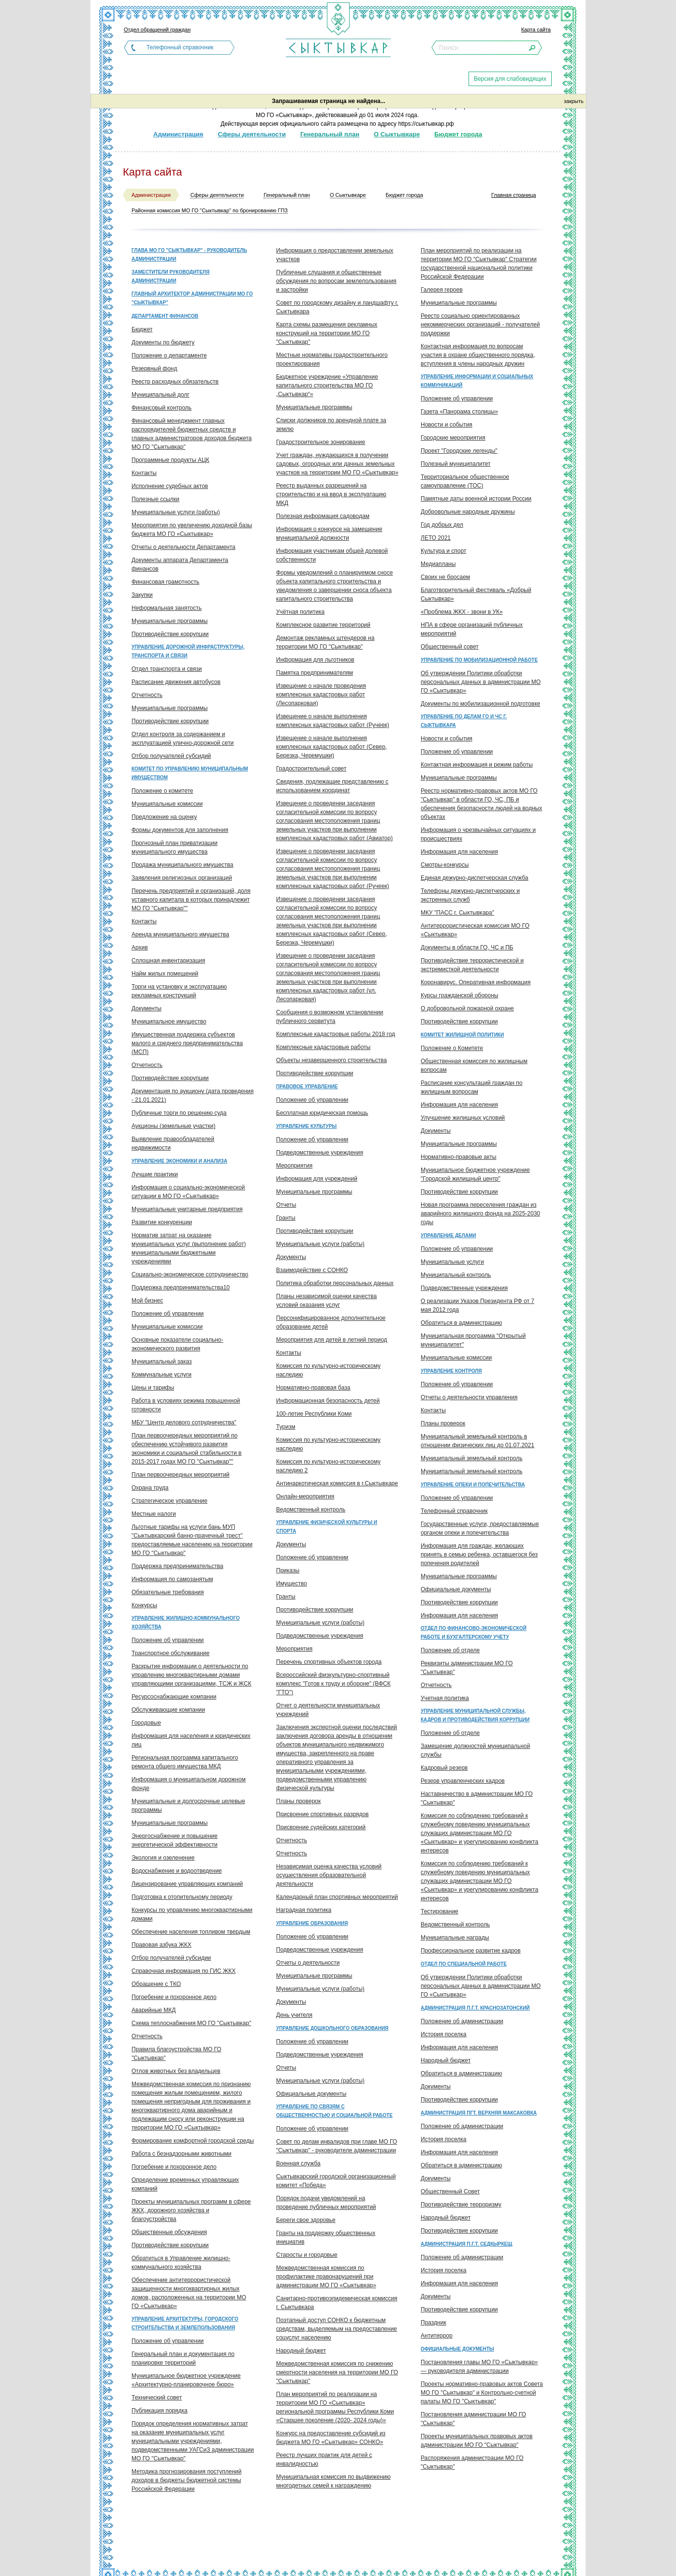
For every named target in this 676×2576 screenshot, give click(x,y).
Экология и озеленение (163, 1857)
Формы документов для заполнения (180, 830)
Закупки (142, 595)
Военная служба (298, 2163)
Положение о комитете (162, 790)
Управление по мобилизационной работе (479, 660)
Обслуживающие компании (168, 1709)
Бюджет (142, 329)
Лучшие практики (155, 1174)
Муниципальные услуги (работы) (176, 512)
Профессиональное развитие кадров (471, 1950)
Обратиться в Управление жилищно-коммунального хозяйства (181, 2262)
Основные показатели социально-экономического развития (177, 1344)
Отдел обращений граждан (157, 29)
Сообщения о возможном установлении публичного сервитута (329, 1016)
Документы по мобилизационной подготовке (480, 703)
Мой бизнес (147, 1300)
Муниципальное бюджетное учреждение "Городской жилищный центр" (475, 1174)
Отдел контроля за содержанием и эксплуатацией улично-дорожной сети (183, 738)
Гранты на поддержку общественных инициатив (325, 2237)
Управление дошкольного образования (332, 2028)
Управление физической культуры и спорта (326, 1527)
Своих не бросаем (445, 577)
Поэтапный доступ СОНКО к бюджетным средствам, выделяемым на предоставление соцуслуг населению (336, 2329)
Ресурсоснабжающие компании (174, 1696)
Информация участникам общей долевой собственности (332, 555)
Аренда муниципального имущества (180, 934)
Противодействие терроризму (461, 2204)
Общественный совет (450, 646)
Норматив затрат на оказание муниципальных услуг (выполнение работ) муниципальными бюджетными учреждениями (189, 1248)
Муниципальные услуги (452, 1261)
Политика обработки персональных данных (335, 1283)
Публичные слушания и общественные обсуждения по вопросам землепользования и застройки (336, 281)
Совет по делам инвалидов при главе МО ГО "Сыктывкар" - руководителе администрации (336, 2146)
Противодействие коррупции (170, 634)
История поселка (444, 2034)
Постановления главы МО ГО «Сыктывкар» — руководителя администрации (479, 2366)
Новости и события (446, 424)
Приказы (287, 1570)
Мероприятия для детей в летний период (331, 1339)
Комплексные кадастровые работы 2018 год (335, 1034)
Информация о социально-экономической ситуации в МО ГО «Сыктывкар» (188, 1191)
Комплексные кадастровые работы (323, 1047)
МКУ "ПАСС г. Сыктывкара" (457, 912)
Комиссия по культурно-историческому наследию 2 (328, 1466)
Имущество (291, 1583)
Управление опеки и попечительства (473, 1484)
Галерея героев (442, 289)
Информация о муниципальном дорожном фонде (189, 1783)
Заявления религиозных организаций (182, 877)
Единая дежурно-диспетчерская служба (475, 877)
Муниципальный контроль (456, 1275)
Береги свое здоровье (306, 2220)
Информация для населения (459, 851)
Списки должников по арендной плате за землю (331, 424)
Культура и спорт (443, 551)
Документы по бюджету (163, 342)
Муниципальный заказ (161, 1361)
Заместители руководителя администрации (170, 276)
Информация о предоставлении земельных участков (334, 255)
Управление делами (448, 1235)
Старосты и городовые (307, 2254)
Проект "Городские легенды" (459, 450)
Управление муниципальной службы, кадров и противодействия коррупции (475, 1715)
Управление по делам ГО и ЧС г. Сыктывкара (464, 721)
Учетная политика (445, 1698)
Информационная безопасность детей (328, 1400)
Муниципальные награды (455, 1937)
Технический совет (157, 2397)
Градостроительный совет (311, 768)
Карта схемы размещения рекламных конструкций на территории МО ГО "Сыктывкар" (326, 333)
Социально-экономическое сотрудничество (190, 1274)
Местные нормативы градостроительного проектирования (332, 359)
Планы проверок (298, 1801)
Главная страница (513, 195)
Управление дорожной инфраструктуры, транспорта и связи (188, 651)
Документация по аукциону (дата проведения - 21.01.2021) (192, 1095)
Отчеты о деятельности (307, 1962)
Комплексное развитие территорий (323, 625)
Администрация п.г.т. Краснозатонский (475, 2008)
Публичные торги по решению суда (179, 1113)
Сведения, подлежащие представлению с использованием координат (332, 786)
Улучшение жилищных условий (463, 1117)
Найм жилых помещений (165, 973)
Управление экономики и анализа (179, 1161)
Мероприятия (294, 1165)
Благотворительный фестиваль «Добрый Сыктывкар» (476, 594)
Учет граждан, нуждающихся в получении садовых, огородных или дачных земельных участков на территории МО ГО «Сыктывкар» (337, 464)
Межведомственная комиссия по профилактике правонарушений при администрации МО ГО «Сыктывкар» (326, 2277)
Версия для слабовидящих (510, 78)
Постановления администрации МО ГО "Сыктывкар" (473, 2419)
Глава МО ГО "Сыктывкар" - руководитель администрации (189, 255)
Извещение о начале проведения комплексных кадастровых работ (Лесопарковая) (321, 694)
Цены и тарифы (153, 1387)
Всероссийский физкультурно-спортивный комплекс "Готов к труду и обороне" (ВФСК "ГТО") (333, 1684)
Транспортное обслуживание (170, 1653)
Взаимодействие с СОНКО (312, 1270)
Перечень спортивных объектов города (329, 1661)
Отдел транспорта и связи (167, 669)
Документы (147, 1008)
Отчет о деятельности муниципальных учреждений (328, 1709)
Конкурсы (144, 1605)
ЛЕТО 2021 (436, 537)
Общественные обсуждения (169, 2232)
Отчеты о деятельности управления (469, 1397)
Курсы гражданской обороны (459, 995)
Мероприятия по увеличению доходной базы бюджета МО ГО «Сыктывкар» (192, 529)
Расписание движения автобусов (176, 682)
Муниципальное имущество (169, 1021)
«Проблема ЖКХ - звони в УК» (462, 611)
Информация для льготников (315, 659)
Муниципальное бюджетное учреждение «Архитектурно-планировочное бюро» (186, 2380)
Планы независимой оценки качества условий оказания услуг (326, 1300)
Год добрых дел (442, 524)
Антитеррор (437, 2335)
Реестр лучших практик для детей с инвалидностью (324, 2459)
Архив (140, 947)
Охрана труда (150, 1487)
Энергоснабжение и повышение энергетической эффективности (175, 1840)
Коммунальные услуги (161, 1374)
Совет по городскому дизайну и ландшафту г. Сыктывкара (337, 307)
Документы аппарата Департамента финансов (180, 564)
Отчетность (147, 695)
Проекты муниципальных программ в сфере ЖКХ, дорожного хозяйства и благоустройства (191, 2210)
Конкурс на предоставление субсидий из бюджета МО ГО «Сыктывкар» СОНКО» (330, 2437)
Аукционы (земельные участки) (173, 1126)
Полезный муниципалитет (456, 463)
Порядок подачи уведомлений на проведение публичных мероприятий (326, 2202)
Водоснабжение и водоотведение (177, 1870)
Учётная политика (300, 611)
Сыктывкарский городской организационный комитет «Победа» (336, 2181)
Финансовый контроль (161, 407)
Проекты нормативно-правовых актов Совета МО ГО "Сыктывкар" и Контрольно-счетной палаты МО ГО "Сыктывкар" (482, 2393)
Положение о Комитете (452, 1048)
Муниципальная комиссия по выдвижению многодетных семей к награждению (333, 2481)
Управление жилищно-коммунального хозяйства (186, 1622)
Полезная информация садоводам (322, 516)
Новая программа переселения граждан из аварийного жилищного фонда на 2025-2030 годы (480, 1213)
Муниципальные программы (169, 621)
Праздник (433, 2322)
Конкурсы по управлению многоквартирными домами (192, 1914)
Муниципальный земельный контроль (471, 1458)
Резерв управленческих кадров (463, 1780)
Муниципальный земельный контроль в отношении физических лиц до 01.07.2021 (477, 1441)
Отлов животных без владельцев (176, 2071)
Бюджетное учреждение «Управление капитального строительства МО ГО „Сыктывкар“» (327, 385)
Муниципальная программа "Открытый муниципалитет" (473, 1340)
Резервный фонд (154, 368)
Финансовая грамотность (165, 581)
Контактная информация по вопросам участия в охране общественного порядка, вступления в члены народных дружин (478, 355)
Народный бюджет (301, 2350)
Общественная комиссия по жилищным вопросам (474, 1065)
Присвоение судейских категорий (321, 1827)
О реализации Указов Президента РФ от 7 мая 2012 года (477, 1305)
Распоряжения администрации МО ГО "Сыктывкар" (472, 2462)
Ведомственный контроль (310, 1509)
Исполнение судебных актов (170, 486)
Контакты (144, 473)
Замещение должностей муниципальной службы (475, 1750)
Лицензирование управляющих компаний (187, 1883)
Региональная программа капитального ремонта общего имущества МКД (185, 1762)
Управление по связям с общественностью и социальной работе (334, 2111)
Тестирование (439, 1911)
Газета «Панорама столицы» (459, 411)
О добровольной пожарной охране (467, 1008)
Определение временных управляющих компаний (185, 2184)
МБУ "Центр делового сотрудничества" (184, 1422)
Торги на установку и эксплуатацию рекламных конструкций (179, 991)
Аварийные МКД (154, 2010)
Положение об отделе (450, 1650)
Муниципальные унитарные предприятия (187, 1209)
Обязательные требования (168, 1592)
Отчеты (286, 1204)
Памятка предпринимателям (314, 672)
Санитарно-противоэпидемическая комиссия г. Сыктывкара (336, 2302)
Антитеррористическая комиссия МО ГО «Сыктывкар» (475, 930)
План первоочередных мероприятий (181, 1474)
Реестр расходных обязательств (175, 381)
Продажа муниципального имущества (182, 864)
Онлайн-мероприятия (305, 1496)
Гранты (285, 1217)
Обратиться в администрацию (461, 1322)
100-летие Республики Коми (314, 1413)
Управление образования (312, 1923)
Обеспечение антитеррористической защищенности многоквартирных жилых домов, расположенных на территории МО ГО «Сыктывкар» (189, 2293)
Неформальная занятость (167, 608)
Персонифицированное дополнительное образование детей (330, 1322)
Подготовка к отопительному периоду (182, 1897)
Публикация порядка (160, 2410)
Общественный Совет (450, 2191)
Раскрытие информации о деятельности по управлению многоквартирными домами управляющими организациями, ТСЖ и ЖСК (191, 1675)
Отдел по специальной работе (464, 1964)
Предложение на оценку (164, 817)
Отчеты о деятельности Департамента (183, 547)
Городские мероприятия (453, 437)
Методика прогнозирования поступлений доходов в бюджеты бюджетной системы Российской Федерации (186, 2480)
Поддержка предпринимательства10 (181, 1287)
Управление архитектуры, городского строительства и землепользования (185, 2323)
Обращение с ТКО (156, 1984)
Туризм (285, 1426)
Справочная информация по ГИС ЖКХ (183, 1971)
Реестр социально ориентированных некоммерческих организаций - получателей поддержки (480, 324)
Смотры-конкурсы (445, 864)
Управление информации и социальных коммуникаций (477, 381)
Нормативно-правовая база (313, 1387)
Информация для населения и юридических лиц (191, 1740)
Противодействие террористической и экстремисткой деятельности (472, 965)
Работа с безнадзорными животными (182, 2153)
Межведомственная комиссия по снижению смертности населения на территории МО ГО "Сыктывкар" (337, 2372)
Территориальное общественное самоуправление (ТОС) (465, 481)
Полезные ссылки (155, 499)
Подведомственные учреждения (319, 1152)
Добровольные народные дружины (468, 511)
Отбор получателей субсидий (171, 756)
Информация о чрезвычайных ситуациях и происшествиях (478, 834)
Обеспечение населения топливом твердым (191, 1931)
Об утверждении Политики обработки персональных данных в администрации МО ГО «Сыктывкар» (481, 682)
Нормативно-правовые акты (459, 1157)
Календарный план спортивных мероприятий (337, 1897)
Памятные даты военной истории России (476, 498)
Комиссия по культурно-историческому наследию (328, 1370)
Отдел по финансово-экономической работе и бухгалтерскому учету (474, 1633)
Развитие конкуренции (162, 1222)
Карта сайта (536, 29)
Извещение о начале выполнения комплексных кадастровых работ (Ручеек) (332, 720)
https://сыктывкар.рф (426, 123)
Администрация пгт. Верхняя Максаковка (479, 2113)
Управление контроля (451, 1371)
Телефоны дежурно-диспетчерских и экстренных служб (470, 895)
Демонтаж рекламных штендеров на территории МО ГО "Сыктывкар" (325, 642)
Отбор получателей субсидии (171, 1957)
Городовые (146, 1722)
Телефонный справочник (180, 47)
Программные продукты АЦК (170, 460)
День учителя (294, 2015)
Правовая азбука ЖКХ (161, 1944)
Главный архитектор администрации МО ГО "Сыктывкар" (192, 298)
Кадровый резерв (444, 1767)
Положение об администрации (462, 2021)
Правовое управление (307, 1086)
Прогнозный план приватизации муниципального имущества (175, 847)
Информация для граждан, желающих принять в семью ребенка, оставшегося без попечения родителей (479, 1554)
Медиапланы (438, 564)
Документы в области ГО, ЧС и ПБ (467, 947)
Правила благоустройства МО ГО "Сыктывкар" (176, 2053)
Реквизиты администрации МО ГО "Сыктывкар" (467, 1667)
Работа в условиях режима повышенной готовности (186, 1405)
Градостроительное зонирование (320, 442)
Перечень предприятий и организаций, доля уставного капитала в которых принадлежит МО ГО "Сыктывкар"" (191, 900)
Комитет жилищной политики (462, 1034)
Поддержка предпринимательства (177, 1566)
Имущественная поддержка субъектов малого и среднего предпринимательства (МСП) (187, 1043)
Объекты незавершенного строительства (331, 1060)
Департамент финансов (165, 316)
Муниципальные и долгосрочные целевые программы (188, 1805)
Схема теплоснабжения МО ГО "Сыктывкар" (191, 2023)
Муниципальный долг (161, 394)
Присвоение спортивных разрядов (322, 1814)
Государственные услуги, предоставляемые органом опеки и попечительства (480, 1528)
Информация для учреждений (316, 1178)
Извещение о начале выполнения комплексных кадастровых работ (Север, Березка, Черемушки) (331, 747)
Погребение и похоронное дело (174, 1997)
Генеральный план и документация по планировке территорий (183, 2358)
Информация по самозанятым (172, 1579)
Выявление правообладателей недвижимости (173, 1143)
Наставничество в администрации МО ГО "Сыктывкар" (477, 1798)
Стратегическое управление (169, 1500)
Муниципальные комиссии (167, 803)
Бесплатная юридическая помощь (322, 1113)
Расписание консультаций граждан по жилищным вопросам (471, 1087)
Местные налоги (154, 1513)
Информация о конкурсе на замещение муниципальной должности (329, 533)
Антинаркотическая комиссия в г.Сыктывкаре (337, 1483)
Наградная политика (303, 1910)
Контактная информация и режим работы (477, 764)
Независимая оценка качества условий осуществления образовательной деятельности (329, 1875)
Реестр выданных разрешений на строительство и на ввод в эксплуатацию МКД (331, 494)
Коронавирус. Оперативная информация (475, 982)
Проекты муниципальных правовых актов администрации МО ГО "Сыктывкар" (476, 2440)
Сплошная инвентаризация (168, 960)
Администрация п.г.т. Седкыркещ (466, 2244)
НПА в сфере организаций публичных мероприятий (472, 629)
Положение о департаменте (169, 355)
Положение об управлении (168, 1313)
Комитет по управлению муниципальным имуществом (190, 773)
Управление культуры (306, 1126)
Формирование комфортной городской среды (193, 2140)
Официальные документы (311, 2093)
